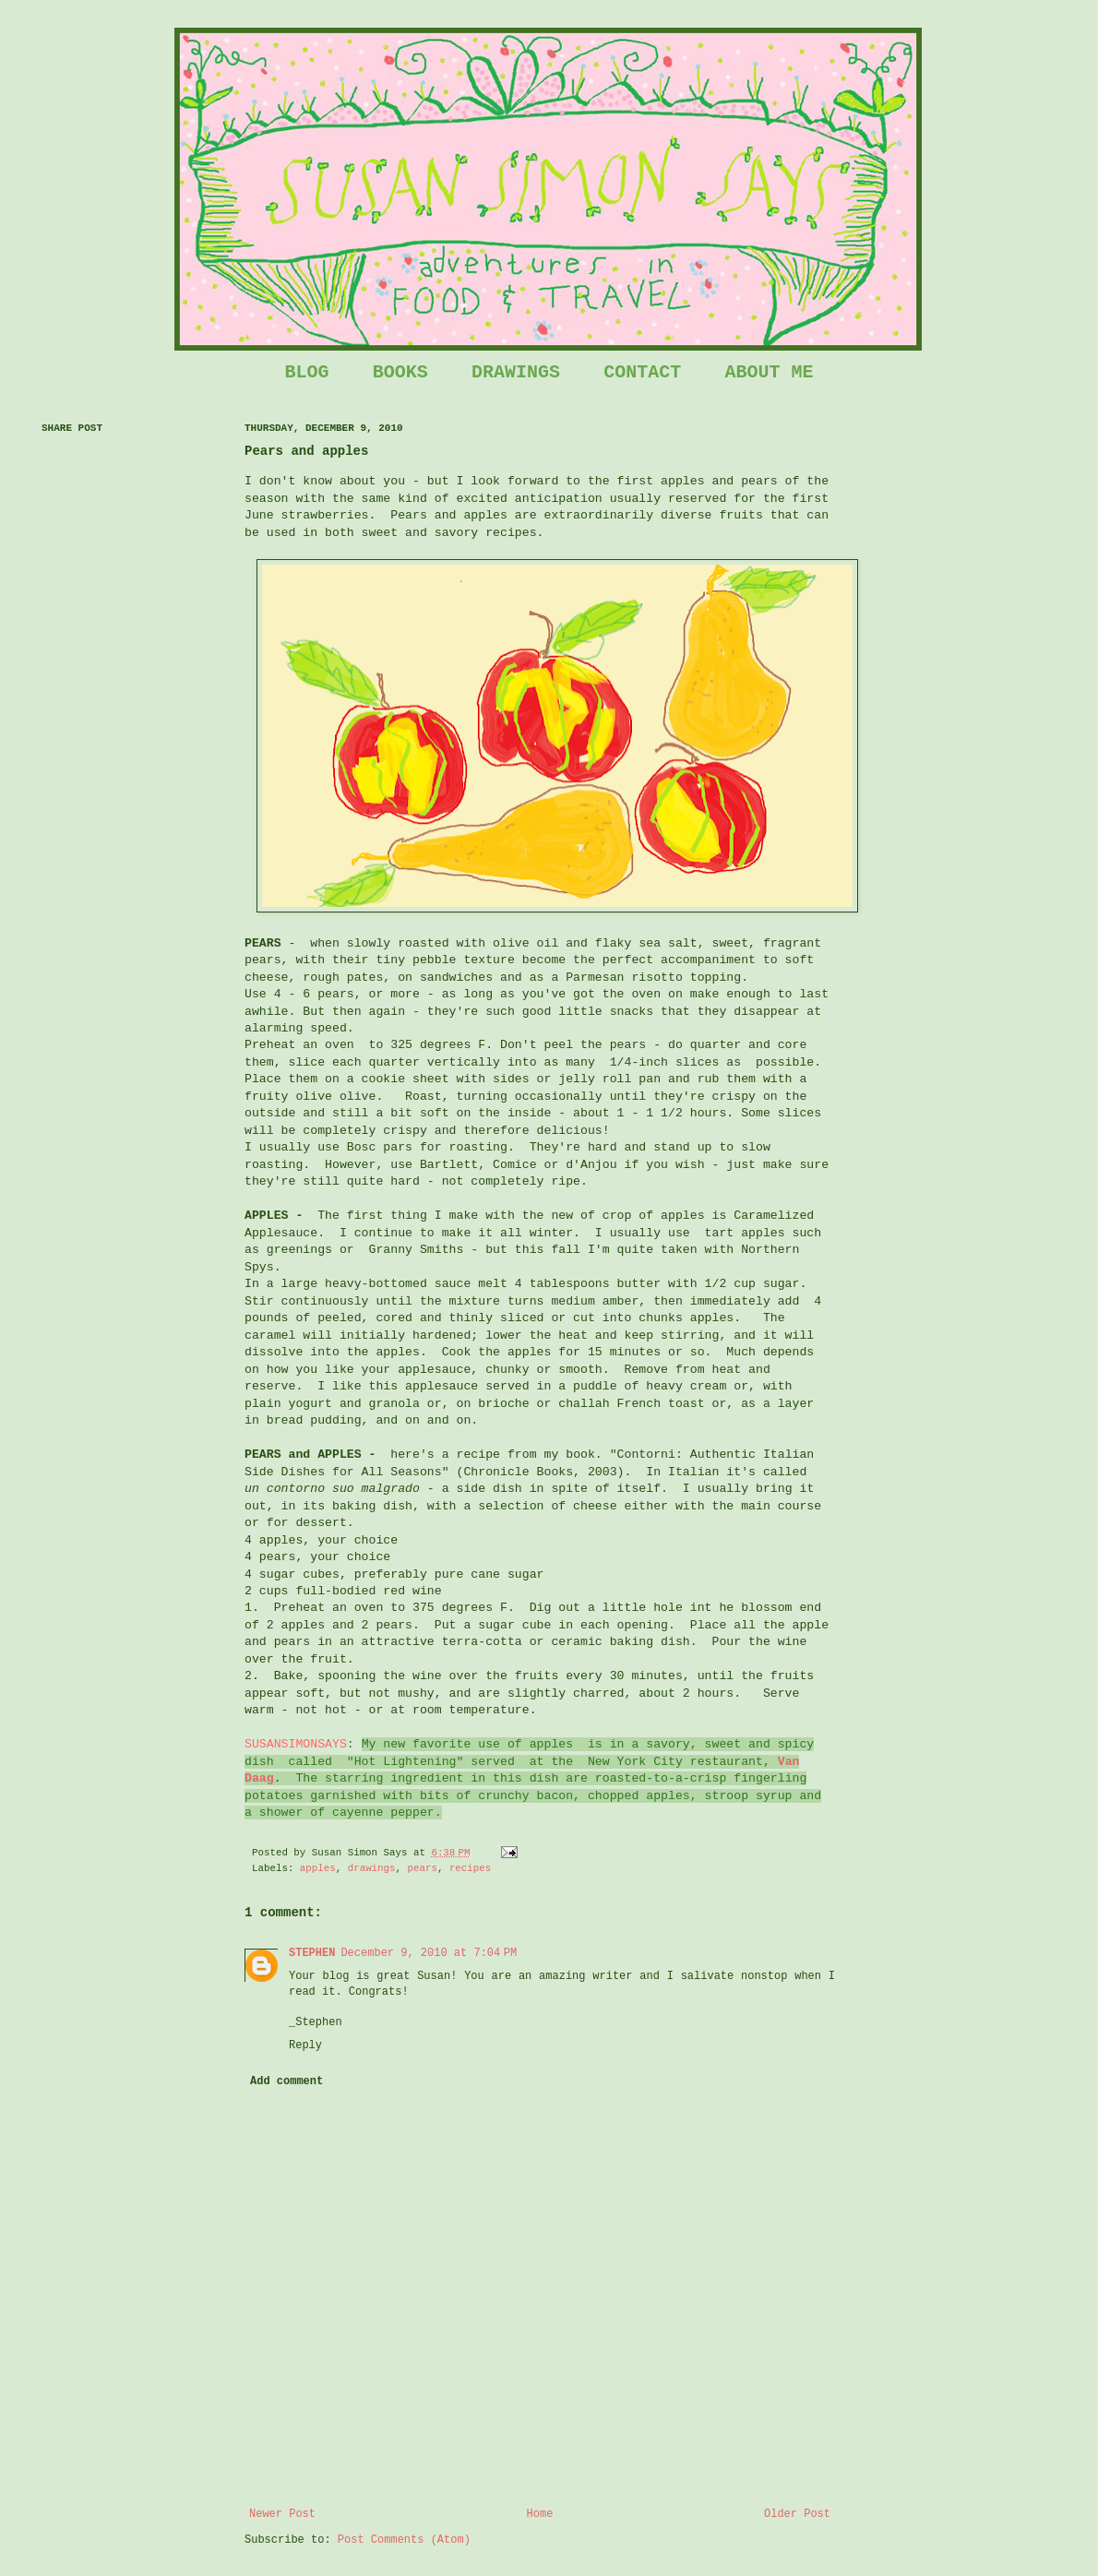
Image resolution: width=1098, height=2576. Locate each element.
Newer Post (282, 2514)
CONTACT (642, 372)
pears (422, 1868)
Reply (305, 2045)
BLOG (307, 372)
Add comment (286, 2081)
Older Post (797, 2514)
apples (318, 1868)
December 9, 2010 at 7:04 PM (428, 1953)
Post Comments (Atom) (404, 2540)
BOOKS (400, 372)
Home (540, 2514)
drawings (372, 1868)
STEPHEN (312, 1953)
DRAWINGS (515, 372)
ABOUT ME (768, 372)
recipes (470, 1868)
